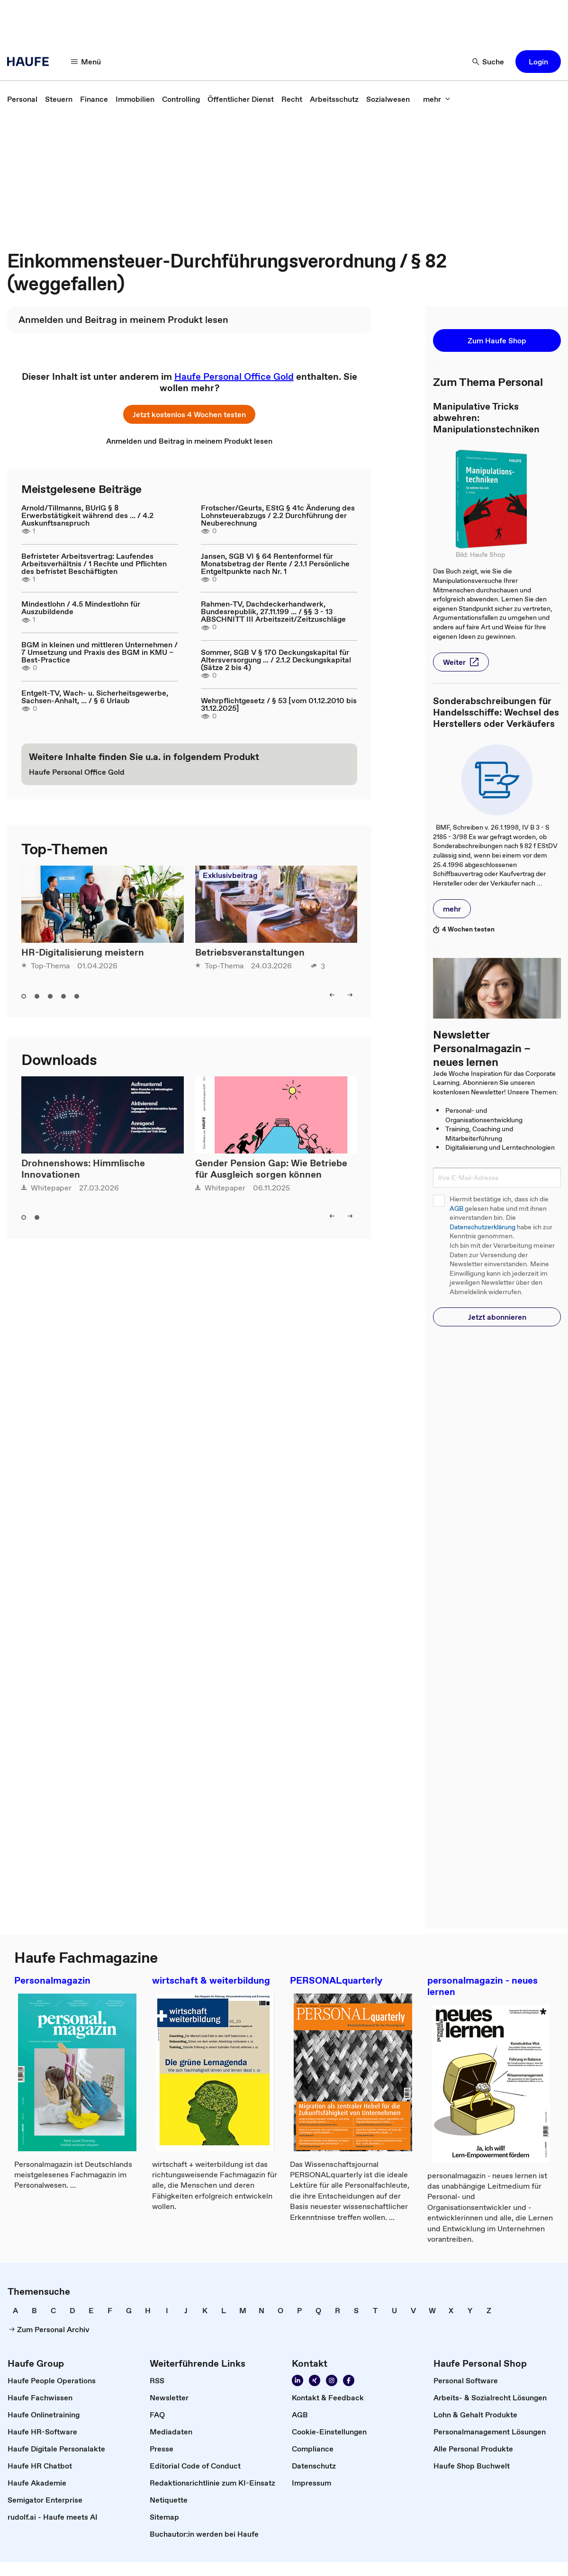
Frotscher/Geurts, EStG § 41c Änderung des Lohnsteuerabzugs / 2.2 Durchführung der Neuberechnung (278, 515)
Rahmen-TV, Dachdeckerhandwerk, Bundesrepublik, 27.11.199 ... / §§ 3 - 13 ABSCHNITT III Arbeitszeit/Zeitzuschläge (273, 611)
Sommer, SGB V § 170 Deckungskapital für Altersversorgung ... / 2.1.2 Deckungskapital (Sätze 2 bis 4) (276, 659)
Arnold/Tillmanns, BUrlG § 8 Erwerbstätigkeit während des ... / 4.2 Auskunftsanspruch (87, 515)
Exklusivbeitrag (230, 875)
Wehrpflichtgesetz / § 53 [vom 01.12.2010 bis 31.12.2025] (279, 704)
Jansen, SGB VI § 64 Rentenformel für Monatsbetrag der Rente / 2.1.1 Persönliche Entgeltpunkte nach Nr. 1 (275, 563)
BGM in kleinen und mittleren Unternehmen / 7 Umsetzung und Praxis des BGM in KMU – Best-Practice (99, 652)
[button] (86, 61)
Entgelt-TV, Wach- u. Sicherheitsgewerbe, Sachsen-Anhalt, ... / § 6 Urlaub (94, 696)
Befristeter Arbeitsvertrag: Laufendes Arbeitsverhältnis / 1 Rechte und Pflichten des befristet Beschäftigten (94, 563)
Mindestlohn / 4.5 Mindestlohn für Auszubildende (80, 607)
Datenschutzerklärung (482, 1227)
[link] (22, 99)
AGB (456, 1208)
